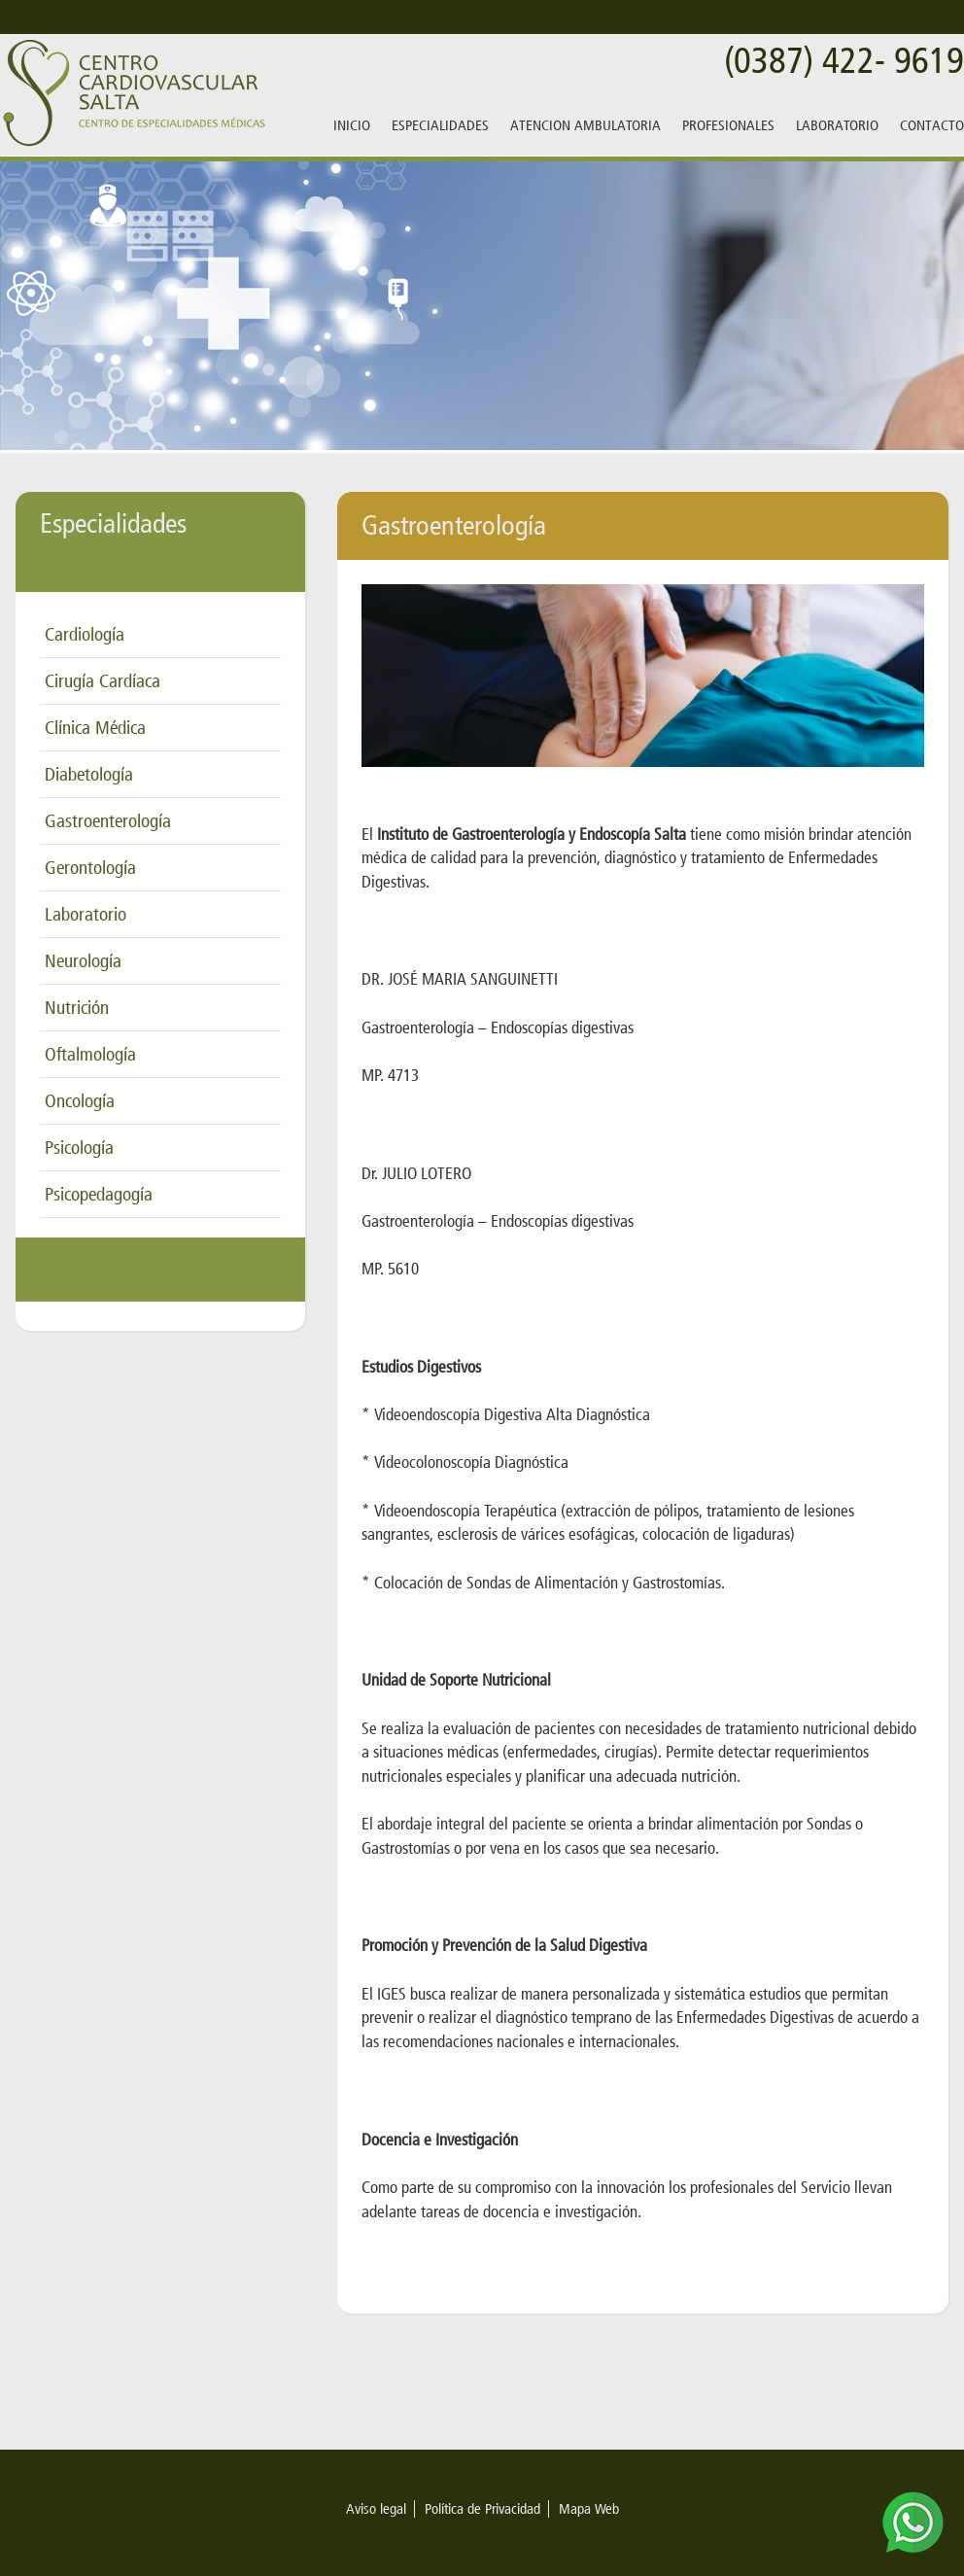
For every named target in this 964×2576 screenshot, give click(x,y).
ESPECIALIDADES (440, 125)
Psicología (79, 1147)
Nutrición (77, 1007)
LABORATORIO (837, 125)
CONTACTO (932, 125)
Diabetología (89, 774)
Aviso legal (376, 2509)
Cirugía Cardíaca (102, 681)
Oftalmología (90, 1054)
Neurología (83, 961)
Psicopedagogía (99, 1194)
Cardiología (84, 634)
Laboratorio (85, 914)
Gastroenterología (108, 821)
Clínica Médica (95, 727)
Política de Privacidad (482, 2509)
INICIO (351, 125)
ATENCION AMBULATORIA (585, 125)
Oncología (80, 1101)
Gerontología (90, 867)
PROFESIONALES (728, 125)
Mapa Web (589, 2509)
